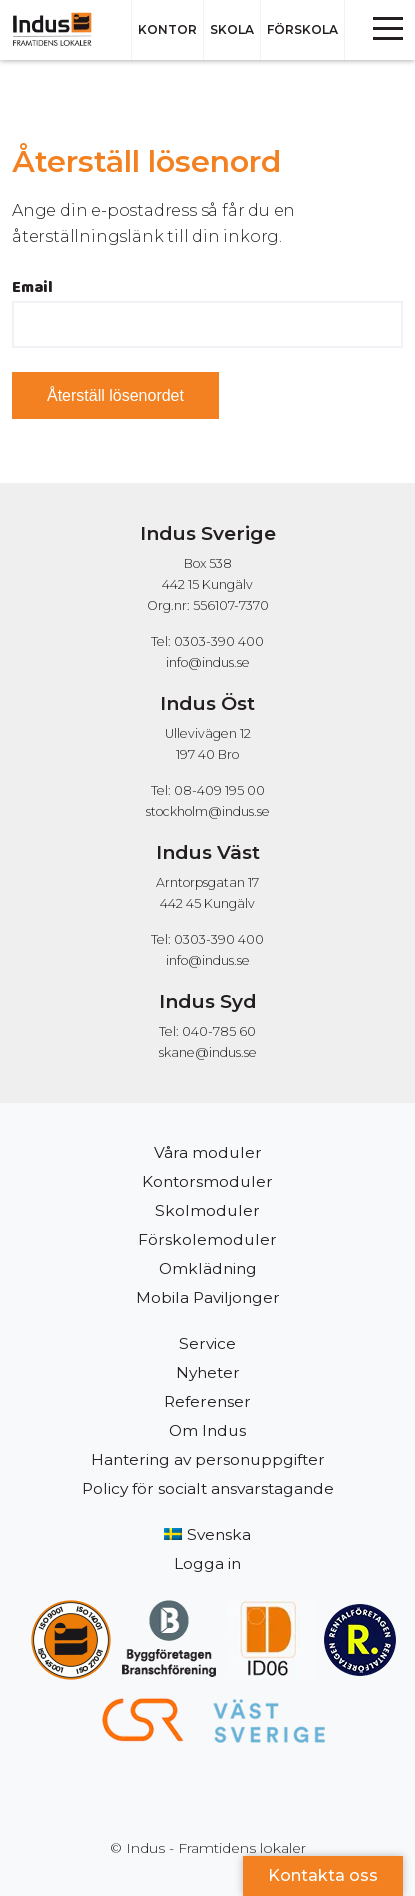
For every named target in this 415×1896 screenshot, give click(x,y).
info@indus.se (208, 662)
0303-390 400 (219, 641)
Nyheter (208, 1372)
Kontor (167, 29)
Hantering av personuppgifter (208, 1459)
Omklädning (208, 1268)
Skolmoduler (207, 1210)
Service (207, 1343)
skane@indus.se (208, 1052)
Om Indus (207, 1430)
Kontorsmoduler (207, 1181)
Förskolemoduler (207, 1239)
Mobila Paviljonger (208, 1297)
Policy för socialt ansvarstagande (208, 1488)
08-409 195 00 (219, 790)
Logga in (207, 1563)
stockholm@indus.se (208, 811)
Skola (232, 29)
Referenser (207, 1401)
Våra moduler (208, 1152)
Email (32, 287)
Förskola (302, 29)
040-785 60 (219, 1031)
